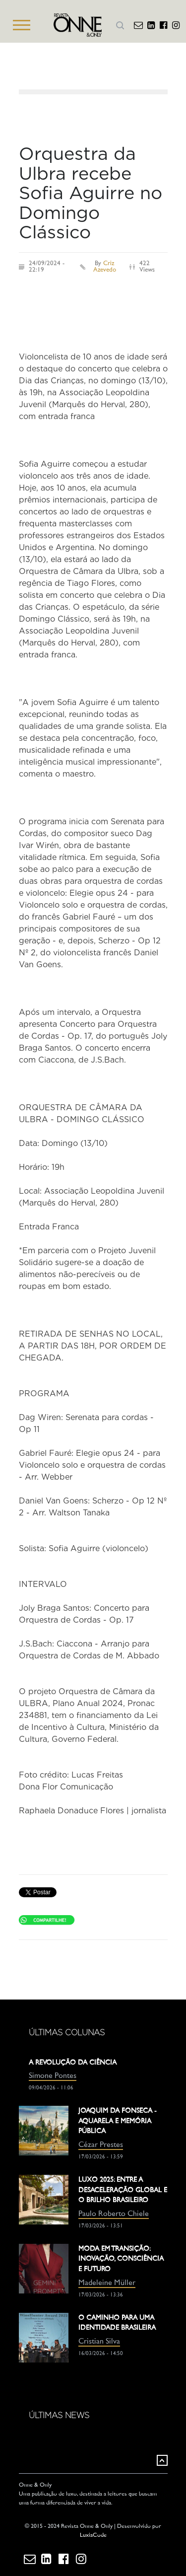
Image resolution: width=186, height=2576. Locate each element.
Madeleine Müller (106, 2283)
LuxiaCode (93, 2535)
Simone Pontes (52, 2076)
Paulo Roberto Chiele (113, 2214)
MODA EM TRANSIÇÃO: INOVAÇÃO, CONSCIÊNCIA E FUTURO (121, 2259)
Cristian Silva (99, 2342)
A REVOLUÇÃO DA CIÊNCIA (73, 2063)
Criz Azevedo (104, 267)
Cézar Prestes (100, 2145)
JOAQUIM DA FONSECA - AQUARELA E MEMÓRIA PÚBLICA (117, 2121)
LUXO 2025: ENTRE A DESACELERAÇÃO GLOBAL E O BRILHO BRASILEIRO (122, 2190)
